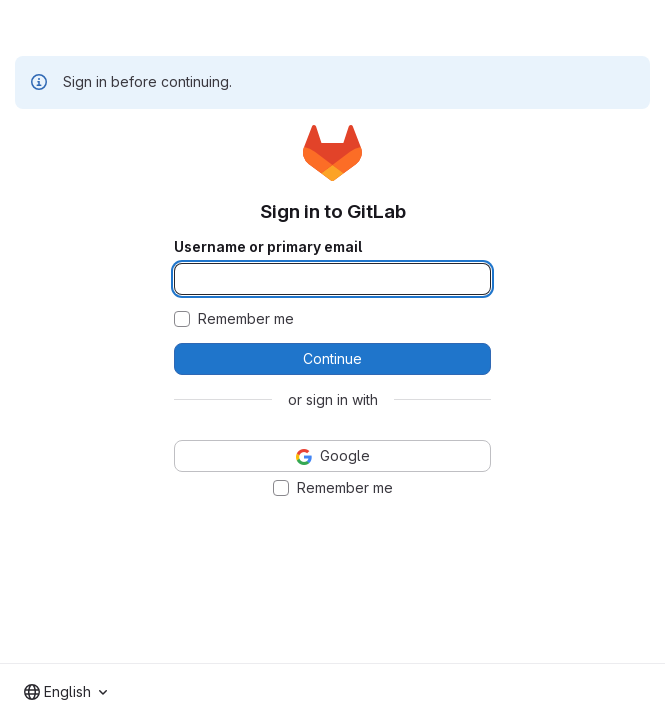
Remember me (246, 319)
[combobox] (65, 692)
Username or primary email (268, 247)
